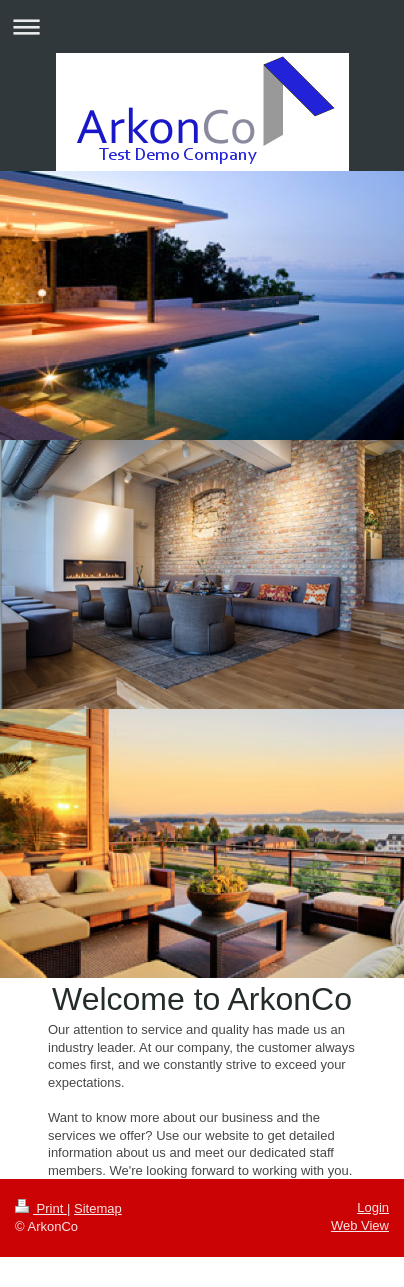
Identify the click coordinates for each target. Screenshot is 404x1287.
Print (41, 1208)
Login (373, 1207)
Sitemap (98, 1208)
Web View (360, 1225)
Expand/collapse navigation (202, 26)
